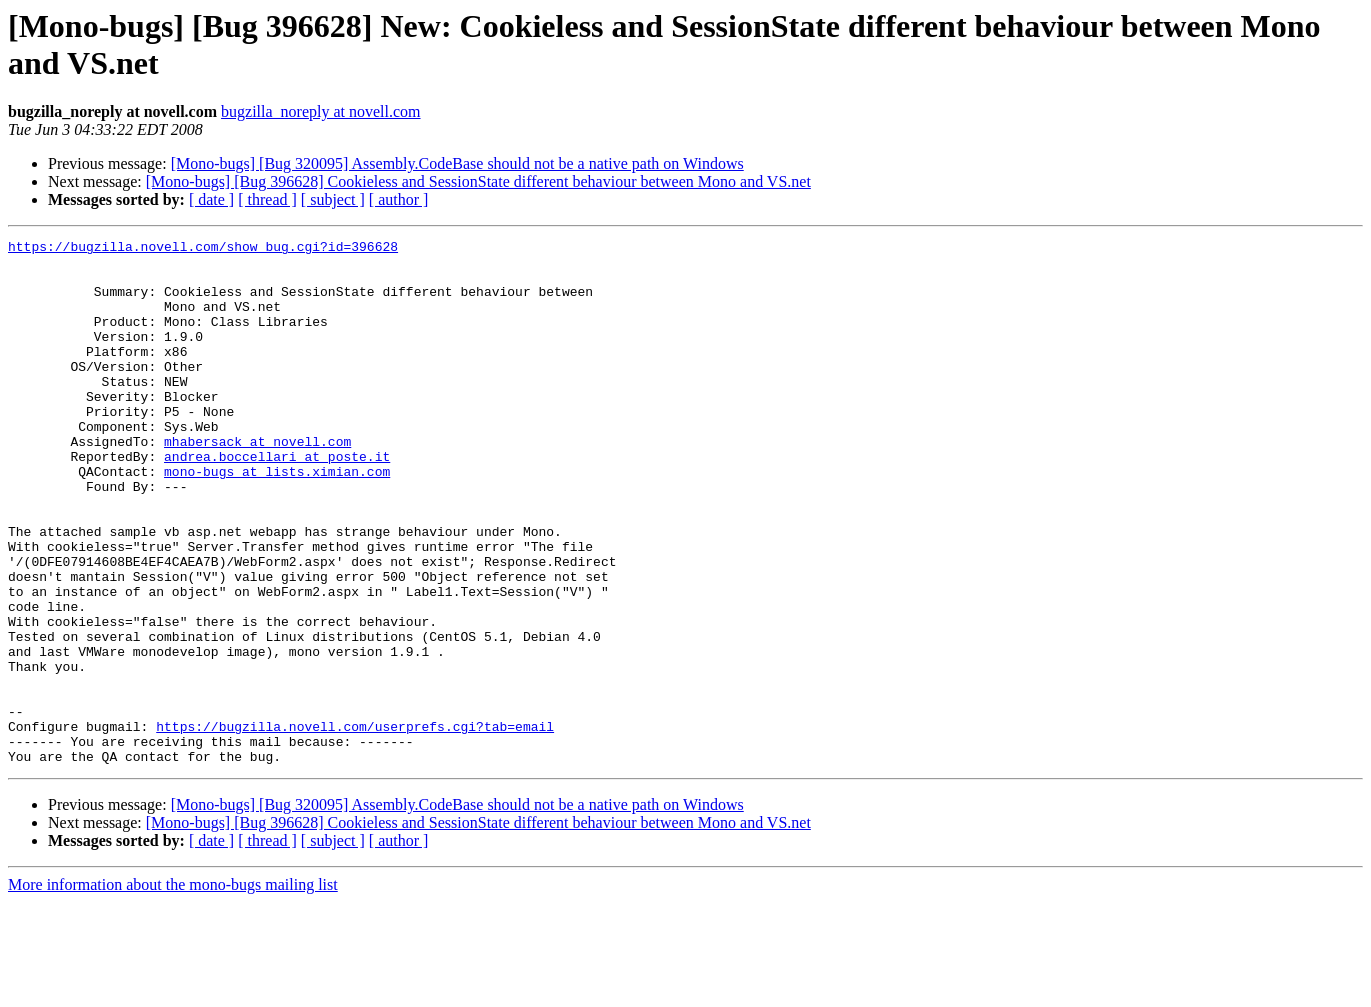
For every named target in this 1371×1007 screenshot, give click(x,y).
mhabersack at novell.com (257, 483)
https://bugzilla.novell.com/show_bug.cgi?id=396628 (203, 249)
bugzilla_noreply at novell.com (321, 111)
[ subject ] (333, 199)
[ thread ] (267, 199)
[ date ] (211, 199)
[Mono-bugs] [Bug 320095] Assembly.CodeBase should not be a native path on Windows (457, 163)
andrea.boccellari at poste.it (277, 501)
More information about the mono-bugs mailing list (173, 989)
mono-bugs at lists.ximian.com (277, 519)
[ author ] (399, 199)
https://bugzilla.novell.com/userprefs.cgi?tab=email (355, 825)
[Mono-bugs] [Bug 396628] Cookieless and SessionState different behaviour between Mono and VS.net (478, 181)
